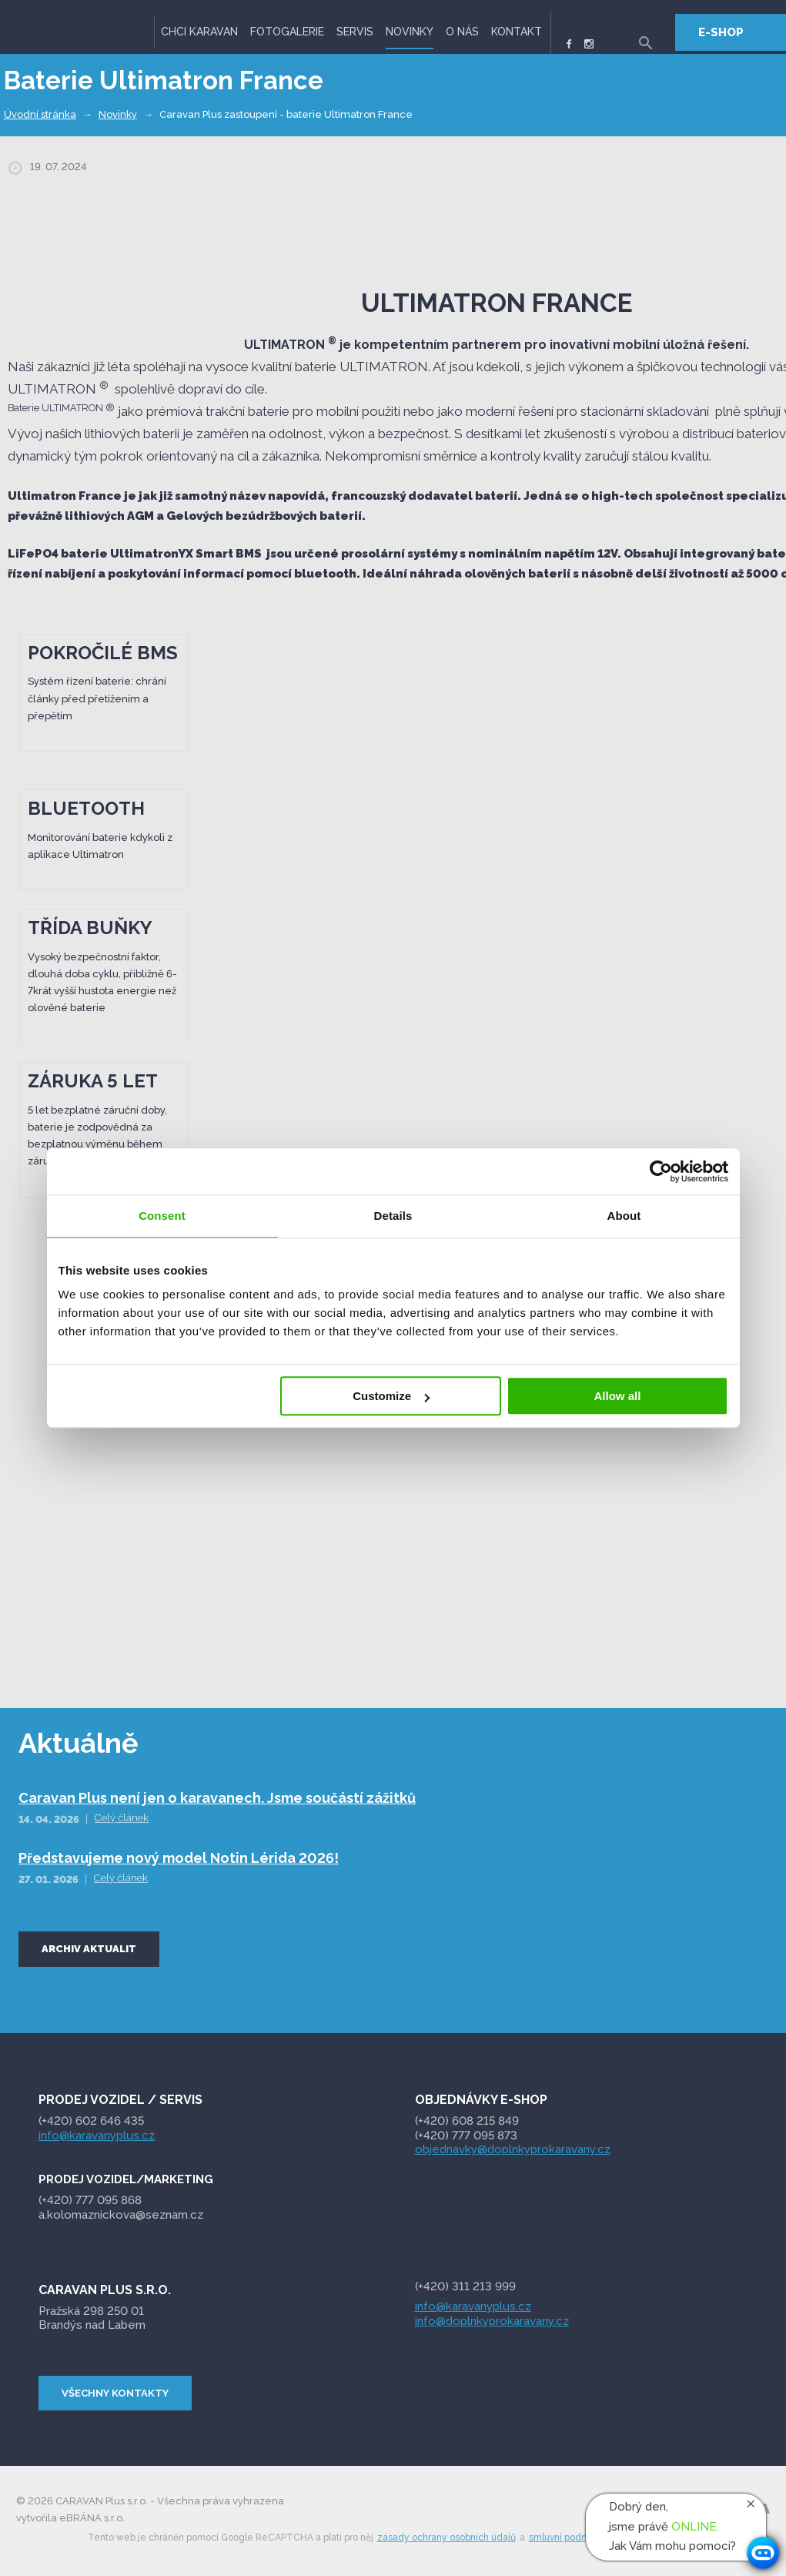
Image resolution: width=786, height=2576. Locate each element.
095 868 (91, 2200)
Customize (391, 1395)
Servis (354, 31)
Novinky (409, 31)
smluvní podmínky (568, 2537)
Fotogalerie (287, 31)
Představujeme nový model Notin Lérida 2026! (178, 1858)
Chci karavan (199, 31)
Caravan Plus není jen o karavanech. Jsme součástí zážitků (217, 1798)
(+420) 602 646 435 (91, 2121)
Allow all (617, 1395)
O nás (462, 31)
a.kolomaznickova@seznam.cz (122, 2215)
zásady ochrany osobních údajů (446, 2537)
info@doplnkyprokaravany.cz (492, 2321)
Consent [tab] (162, 1215)
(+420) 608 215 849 (467, 2121)
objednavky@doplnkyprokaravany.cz (512, 2149)
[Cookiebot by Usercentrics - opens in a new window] (661, 1171)
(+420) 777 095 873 (466, 2135)
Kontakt (516, 31)
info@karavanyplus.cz (96, 2135)
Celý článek (122, 1818)
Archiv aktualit (89, 1949)
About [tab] (624, 1215)
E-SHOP (721, 32)
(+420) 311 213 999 (465, 2286)
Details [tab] (393, 1215)
